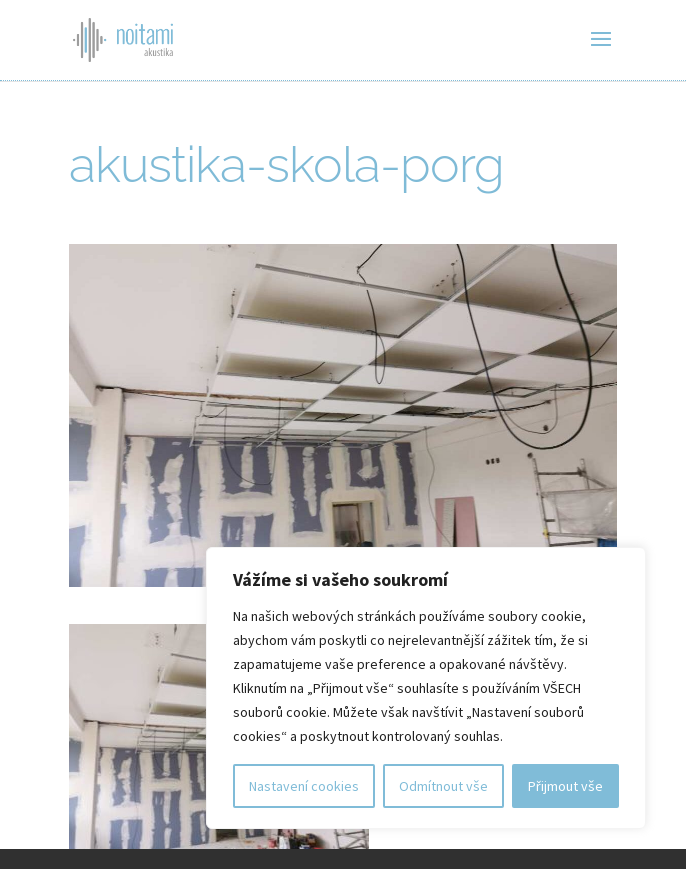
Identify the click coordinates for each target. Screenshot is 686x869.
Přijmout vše (565, 786)
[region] (426, 688)
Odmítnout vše (443, 786)
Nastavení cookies (304, 786)
